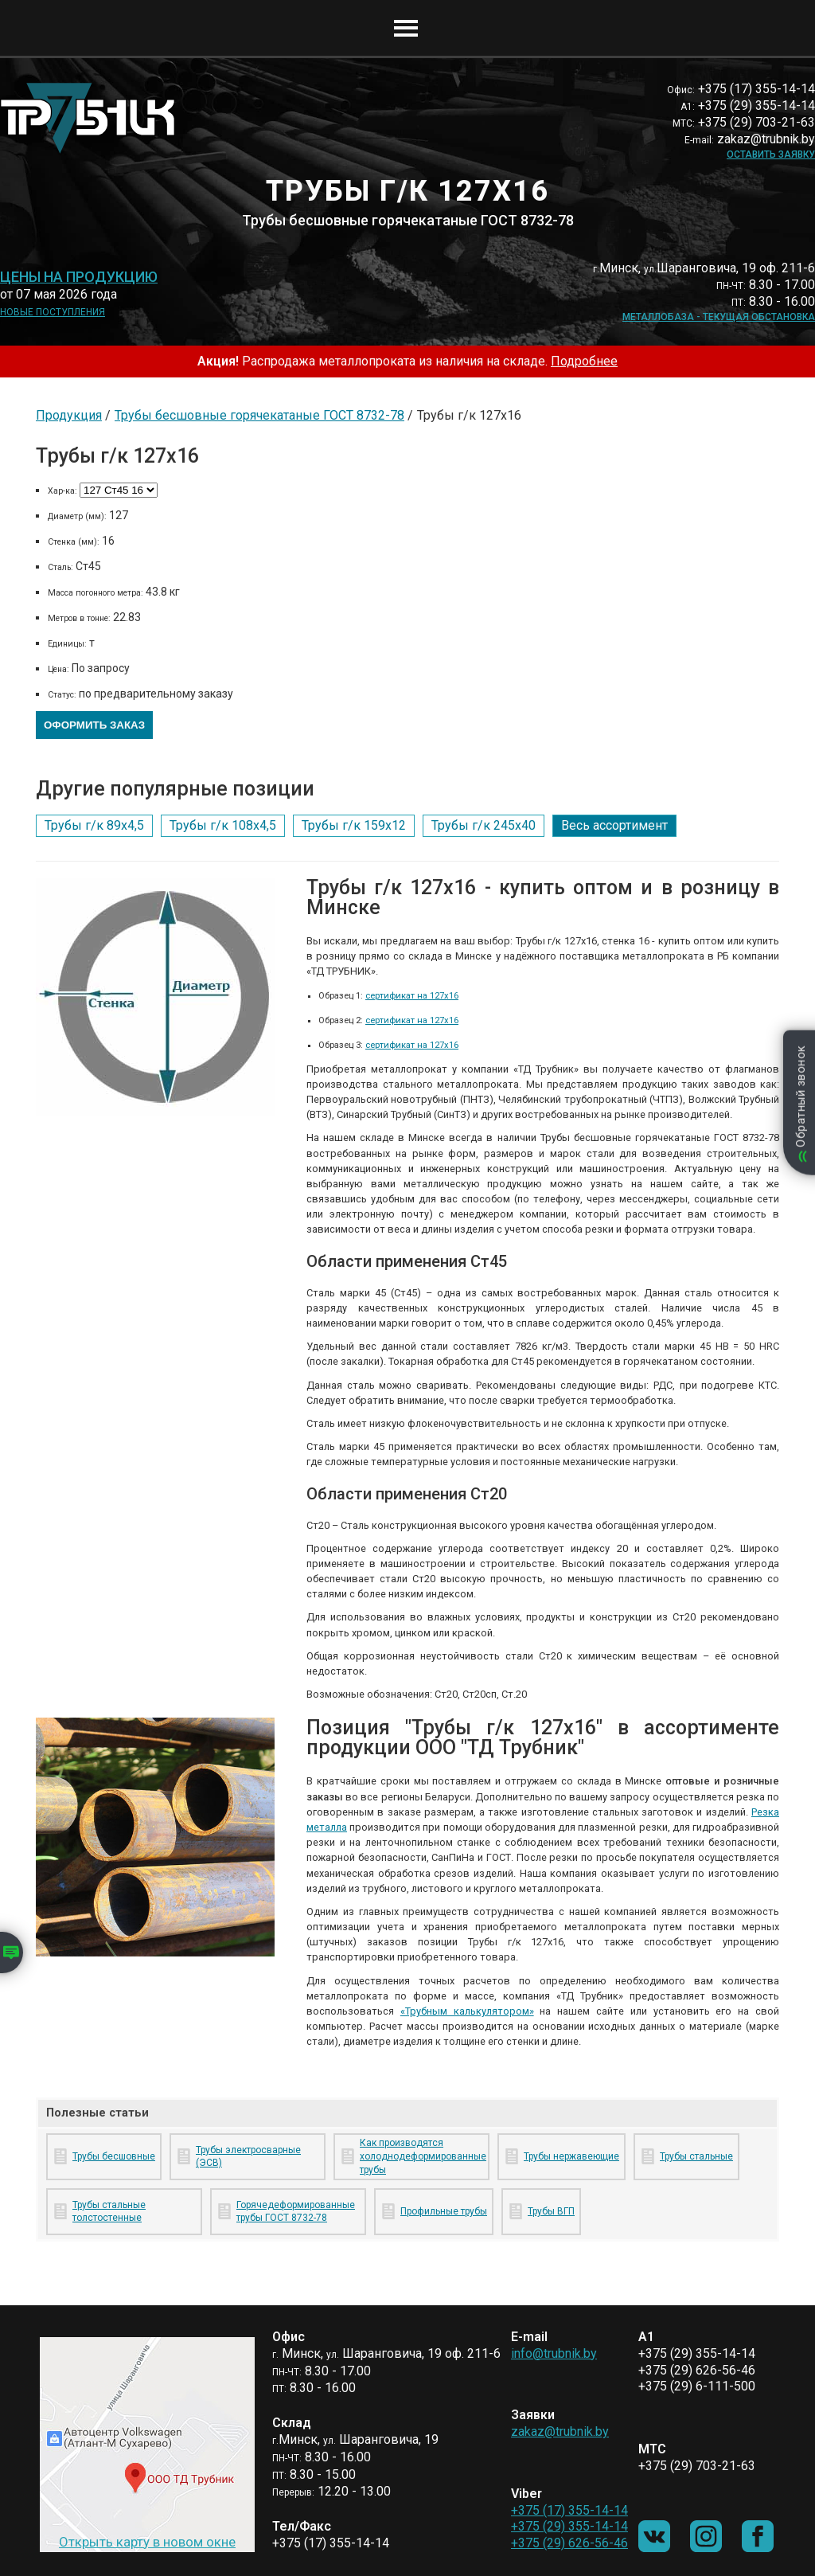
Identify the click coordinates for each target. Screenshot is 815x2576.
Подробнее (584, 361)
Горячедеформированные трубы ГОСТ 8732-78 (295, 2211)
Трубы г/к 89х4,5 (94, 825)
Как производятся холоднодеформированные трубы (421, 2156)
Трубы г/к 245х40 (483, 825)
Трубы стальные (696, 2156)
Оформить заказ (94, 725)
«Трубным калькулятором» (467, 2011)
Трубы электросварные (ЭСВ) (248, 2156)
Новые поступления (52, 312)
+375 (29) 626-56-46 (569, 2543)
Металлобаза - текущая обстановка (718, 317)
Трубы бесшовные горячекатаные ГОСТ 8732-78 (259, 415)
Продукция (69, 415)
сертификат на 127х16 (411, 996)
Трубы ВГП (551, 2211)
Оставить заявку (771, 154)
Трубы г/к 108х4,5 (223, 825)
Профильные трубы (443, 2211)
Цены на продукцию (79, 277)
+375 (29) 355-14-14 (569, 2526)
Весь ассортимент (614, 825)
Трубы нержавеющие (571, 2156)
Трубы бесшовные (113, 2156)
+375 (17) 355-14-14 (569, 2510)
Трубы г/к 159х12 (354, 825)
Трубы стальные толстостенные (109, 2211)
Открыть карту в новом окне (147, 2542)
